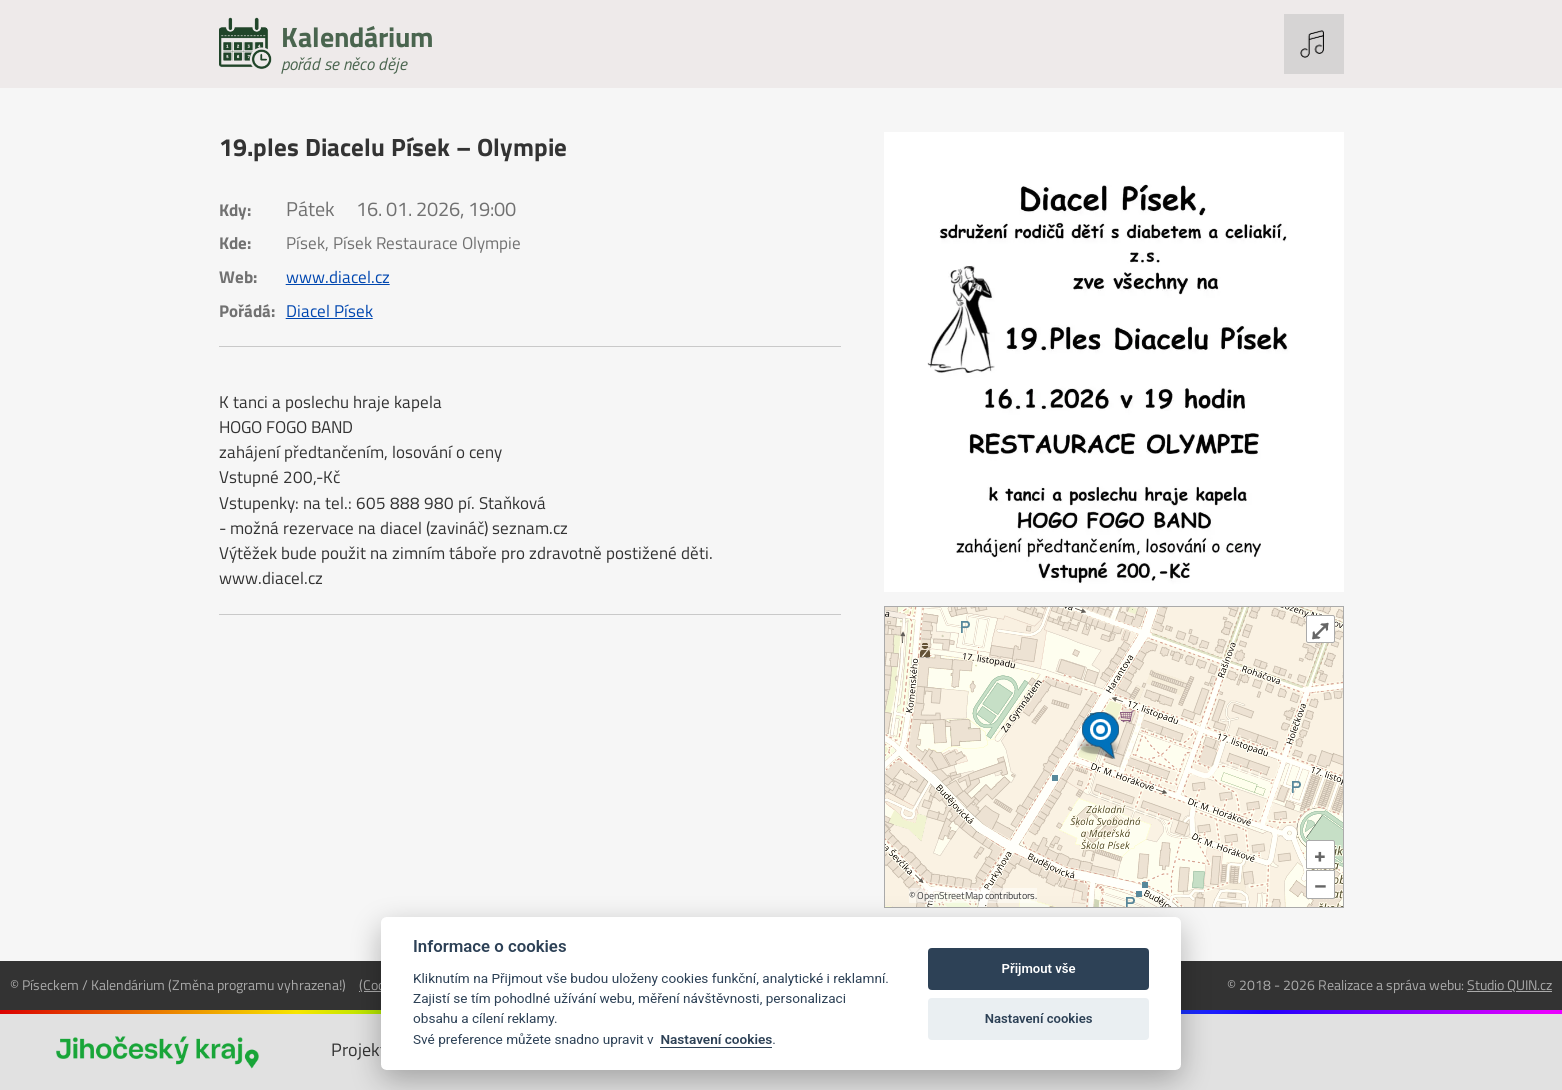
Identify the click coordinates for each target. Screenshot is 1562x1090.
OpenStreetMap (950, 895)
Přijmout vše (1039, 968)
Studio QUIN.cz (1509, 984)
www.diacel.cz (338, 277)
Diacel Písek (329, 311)
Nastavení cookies (716, 1039)
